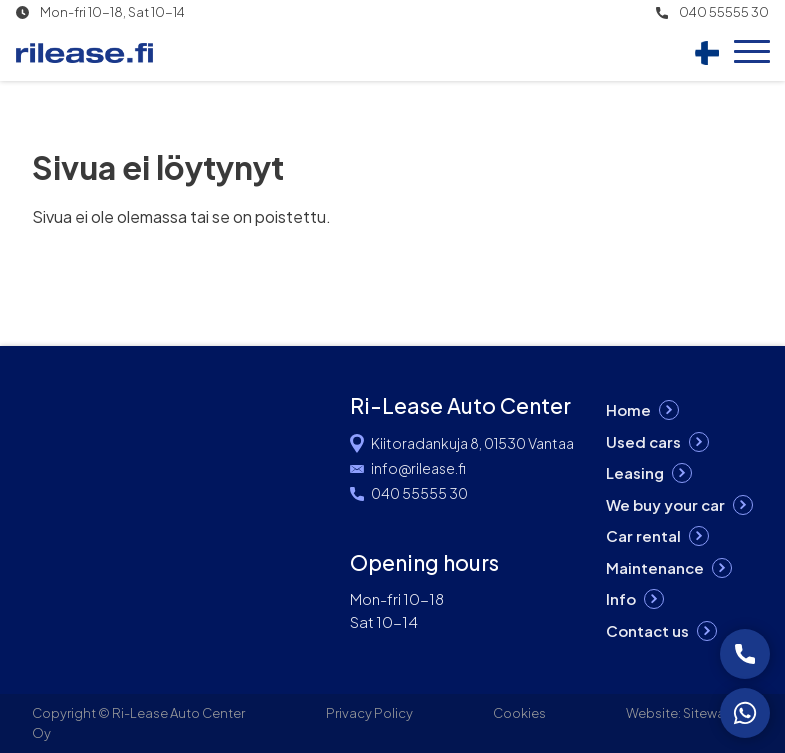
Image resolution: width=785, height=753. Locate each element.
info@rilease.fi (418, 468)
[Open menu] (752, 53)
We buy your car (665, 504)
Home (628, 409)
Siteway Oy (718, 713)
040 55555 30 (724, 12)
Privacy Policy (369, 713)
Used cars (643, 441)
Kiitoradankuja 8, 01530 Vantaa (472, 443)
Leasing (635, 472)
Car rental (643, 535)
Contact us (647, 630)
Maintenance (655, 567)
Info (621, 598)
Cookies (519, 713)
